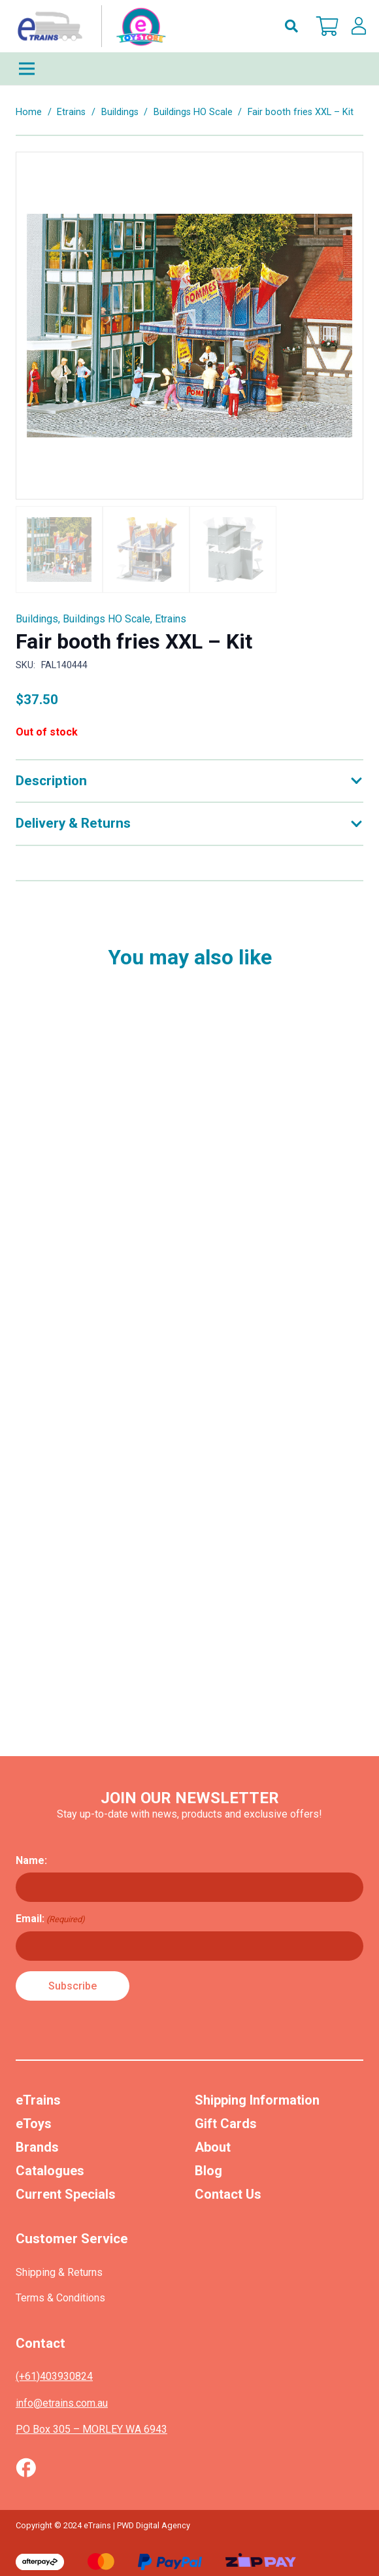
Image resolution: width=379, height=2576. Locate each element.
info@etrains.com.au (62, 2403)
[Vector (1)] (26, 2467)
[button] (291, 26)
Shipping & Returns (59, 2272)
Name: (31, 1860)
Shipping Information (257, 2100)
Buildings (120, 112)
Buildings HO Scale (193, 112)
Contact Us (228, 2194)
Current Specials (66, 2194)
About (213, 2147)
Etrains (71, 112)
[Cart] (327, 26)
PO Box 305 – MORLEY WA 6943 (91, 2429)
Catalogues (50, 2170)
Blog (208, 2170)
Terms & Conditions (60, 2298)
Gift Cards (226, 2123)
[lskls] (359, 26)
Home (29, 112)
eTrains (38, 2100)
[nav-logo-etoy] (88, 26)
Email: (50, 1918)
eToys (34, 2123)
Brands (37, 2147)
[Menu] (189, 68)
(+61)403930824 (54, 2376)
